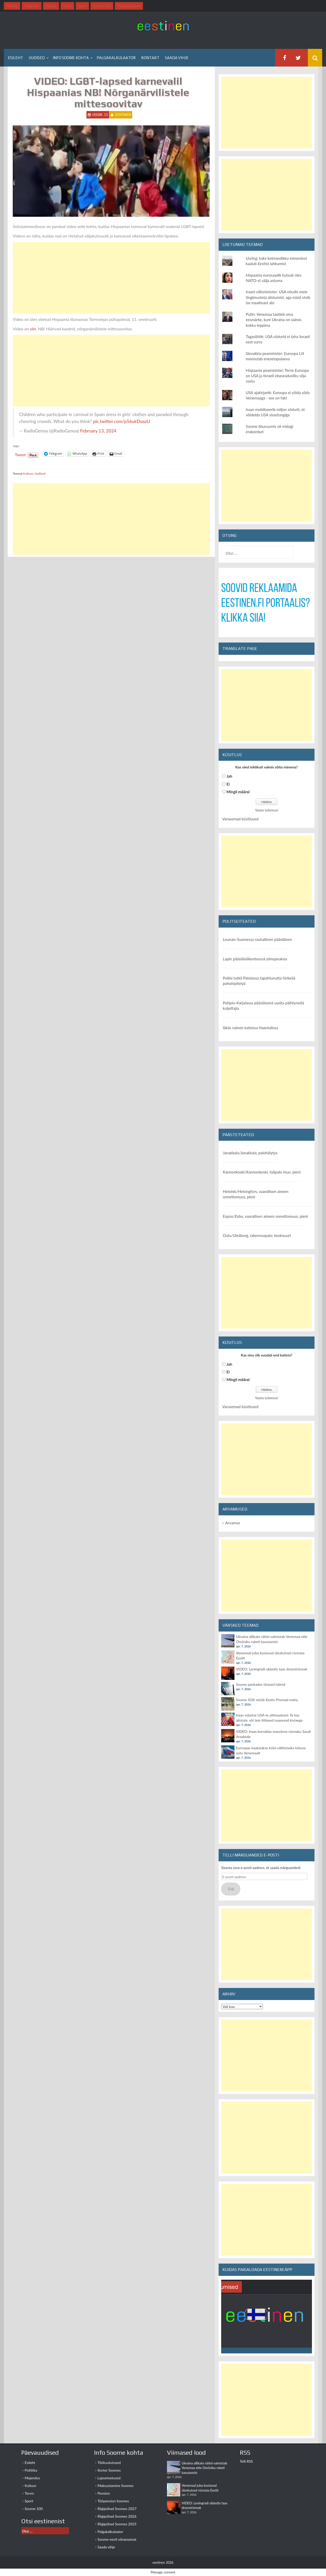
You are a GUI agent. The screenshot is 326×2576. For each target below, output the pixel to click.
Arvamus (232, 1522)
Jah (229, 776)
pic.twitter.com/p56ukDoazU (121, 421)
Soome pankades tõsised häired (260, 1684)
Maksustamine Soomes (116, 2485)
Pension (104, 2493)
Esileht (15, 58)
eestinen (123, 115)
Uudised (37, 58)
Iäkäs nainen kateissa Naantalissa (250, 1027)
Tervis (29, 2493)
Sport (29, 2501)
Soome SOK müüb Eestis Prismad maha (267, 1700)
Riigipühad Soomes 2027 (117, 2508)
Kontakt (150, 58)
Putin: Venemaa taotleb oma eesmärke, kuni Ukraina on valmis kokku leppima (273, 320)
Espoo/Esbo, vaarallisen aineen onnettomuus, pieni (265, 1216)
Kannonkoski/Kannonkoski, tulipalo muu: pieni (262, 1172)
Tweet (20, 454)
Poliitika (31, 2470)
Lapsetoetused (109, 2478)
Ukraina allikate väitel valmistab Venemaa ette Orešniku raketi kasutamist (204, 2468)
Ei (228, 784)
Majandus (32, 2478)
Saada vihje (176, 58)
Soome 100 (34, 2508)
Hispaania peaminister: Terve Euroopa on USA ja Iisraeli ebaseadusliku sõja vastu (277, 376)
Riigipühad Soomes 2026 (117, 2516)
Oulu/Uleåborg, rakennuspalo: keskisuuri (257, 1235)
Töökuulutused (109, 2462)
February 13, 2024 (98, 430)
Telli (230, 1888)
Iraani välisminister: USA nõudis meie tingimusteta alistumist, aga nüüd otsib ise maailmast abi (278, 297)
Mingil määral (238, 791)
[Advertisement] (111, 278)
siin (33, 328)
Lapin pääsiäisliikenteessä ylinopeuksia (255, 959)
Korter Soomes (109, 2470)
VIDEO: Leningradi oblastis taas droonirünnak (271, 1669)
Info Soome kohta (71, 58)
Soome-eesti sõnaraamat (117, 2539)
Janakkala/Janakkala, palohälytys (250, 1152)
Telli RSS (246, 2461)
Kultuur (28, 473)
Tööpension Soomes (113, 2501)
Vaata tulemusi (266, 810)
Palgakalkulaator (116, 58)
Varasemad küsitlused (240, 819)
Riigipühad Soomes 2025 (117, 2524)
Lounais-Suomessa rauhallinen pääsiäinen (257, 939)
